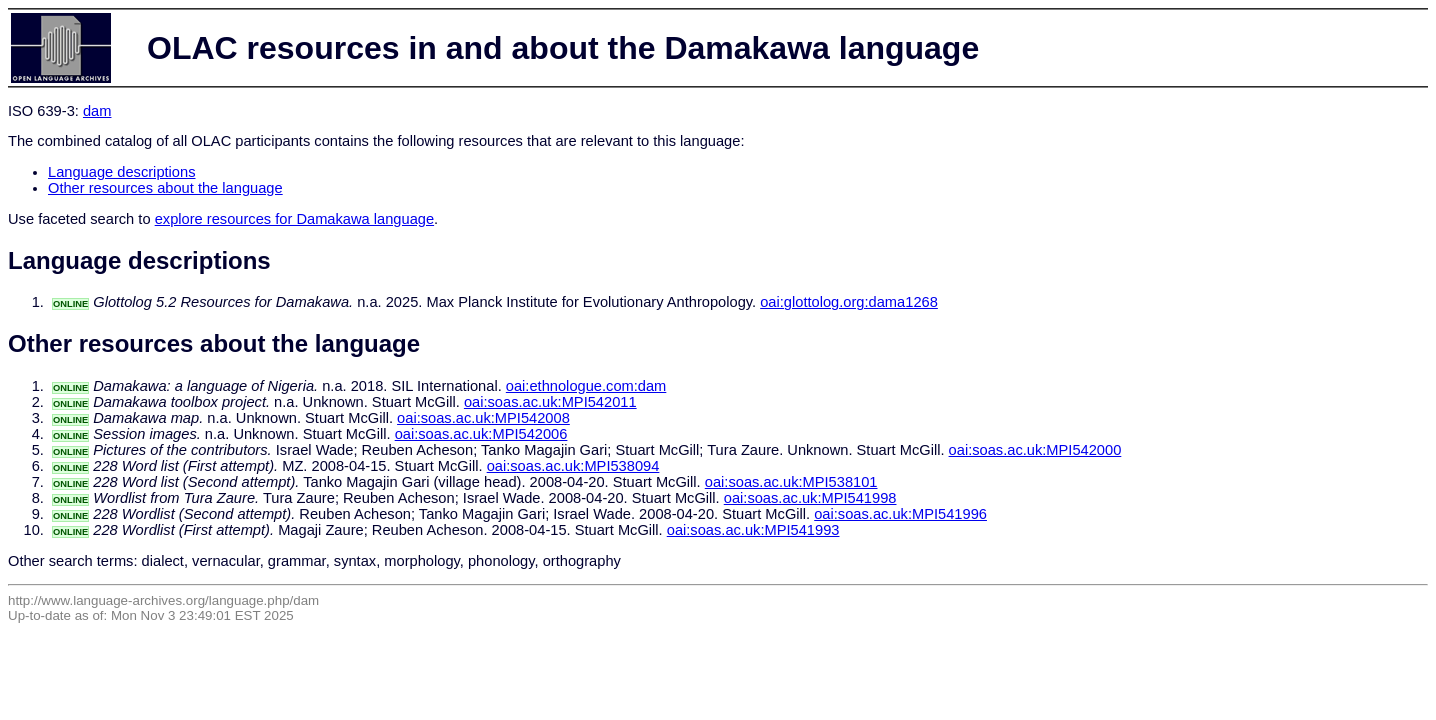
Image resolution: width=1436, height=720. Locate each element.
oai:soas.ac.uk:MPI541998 (810, 498)
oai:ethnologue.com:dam (586, 386)
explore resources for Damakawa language (294, 219)
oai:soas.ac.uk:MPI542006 (481, 434)
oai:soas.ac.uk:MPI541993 (753, 530)
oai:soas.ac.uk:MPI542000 (1035, 450)
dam (97, 111)
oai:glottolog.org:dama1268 (849, 302)
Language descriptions (122, 172)
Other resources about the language (165, 188)
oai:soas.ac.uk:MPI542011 (550, 402)
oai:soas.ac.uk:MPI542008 (483, 418)
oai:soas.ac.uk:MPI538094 (573, 466)
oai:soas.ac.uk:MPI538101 (791, 482)
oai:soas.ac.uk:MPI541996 (900, 514)
